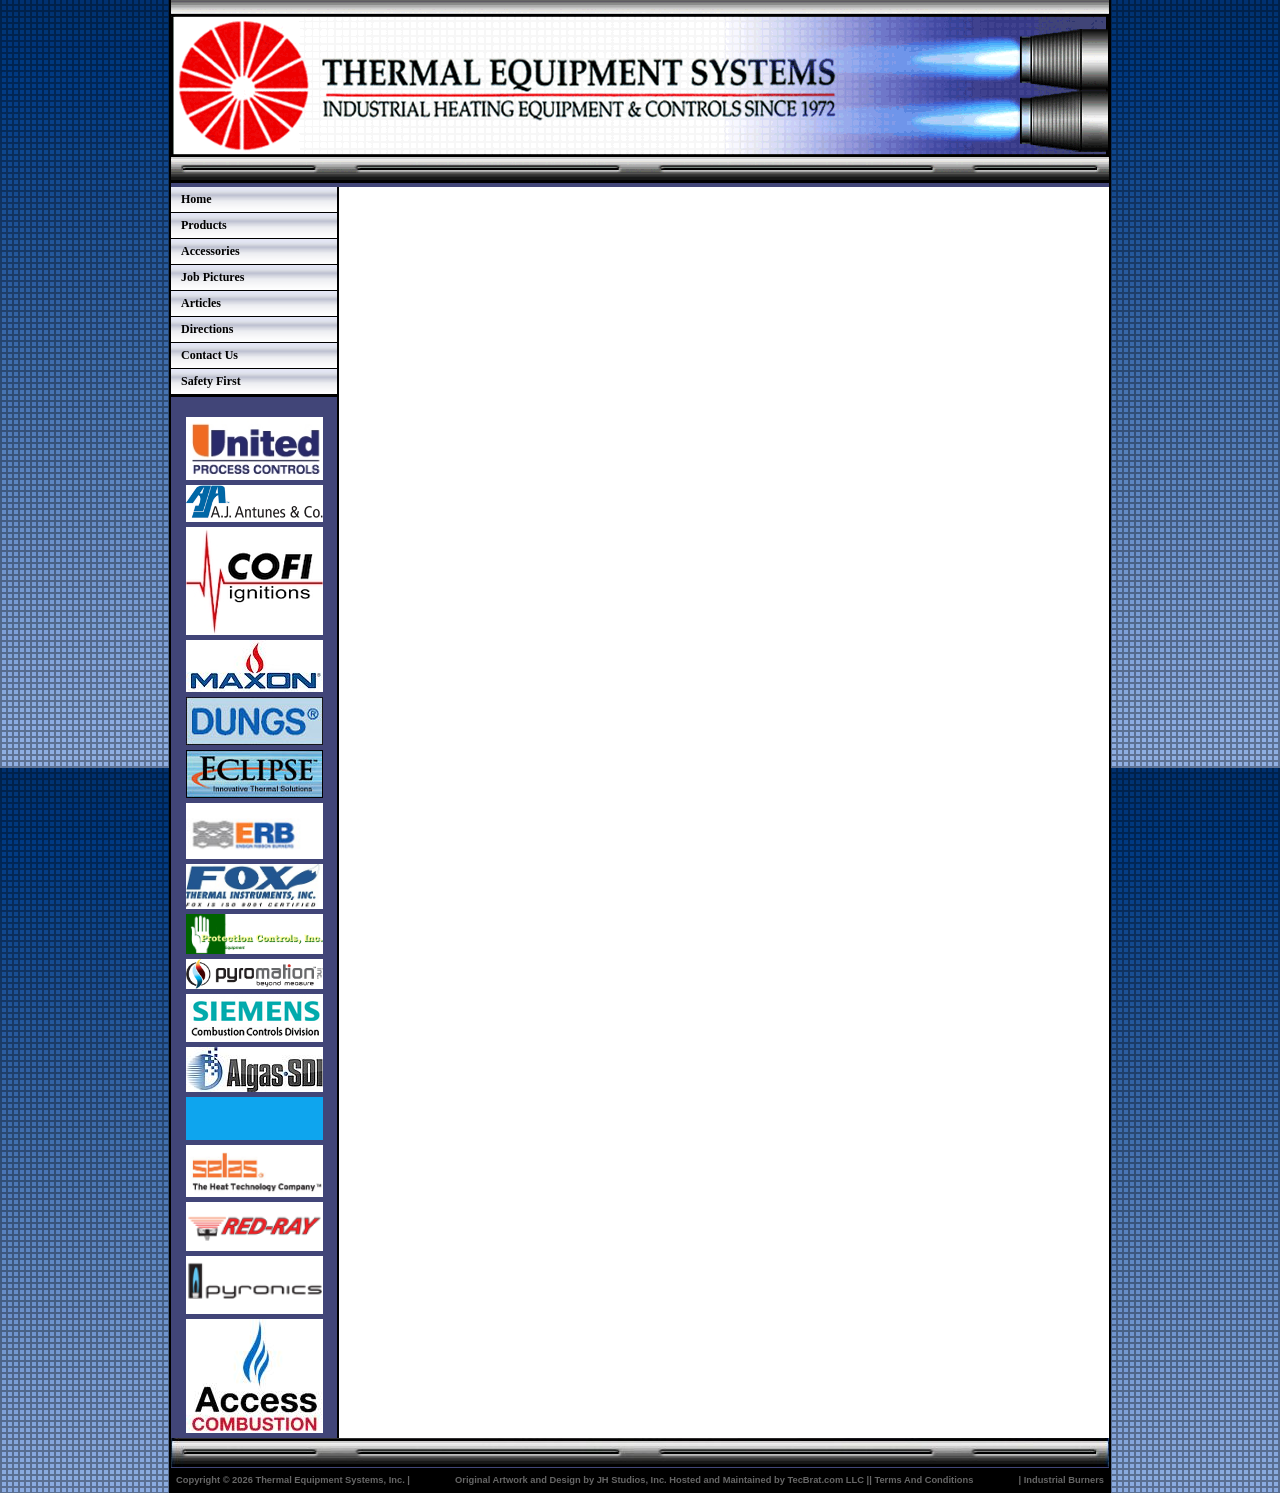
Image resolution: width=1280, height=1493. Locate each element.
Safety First (211, 381)
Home (196, 199)
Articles (201, 303)
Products (204, 225)
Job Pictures (212, 277)
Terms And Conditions (923, 1480)
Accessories (210, 251)
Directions (207, 329)
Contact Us (209, 355)
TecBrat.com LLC (825, 1480)
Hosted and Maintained (720, 1480)
